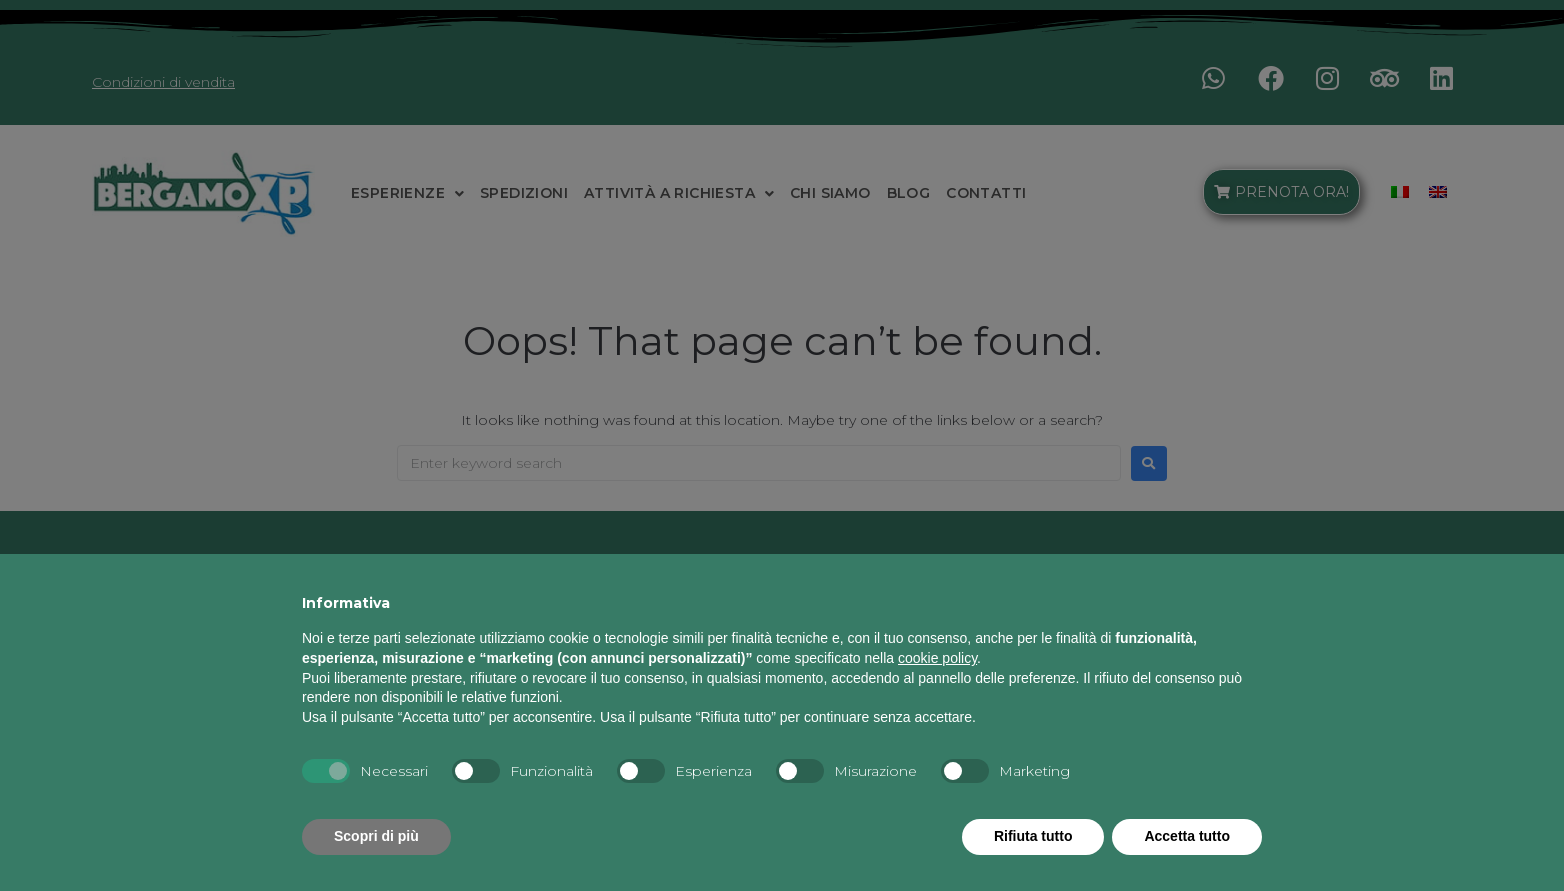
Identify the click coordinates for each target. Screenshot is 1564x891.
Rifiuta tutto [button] (1033, 836)
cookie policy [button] (937, 658)
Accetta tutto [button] (1187, 836)
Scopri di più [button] (376, 836)
